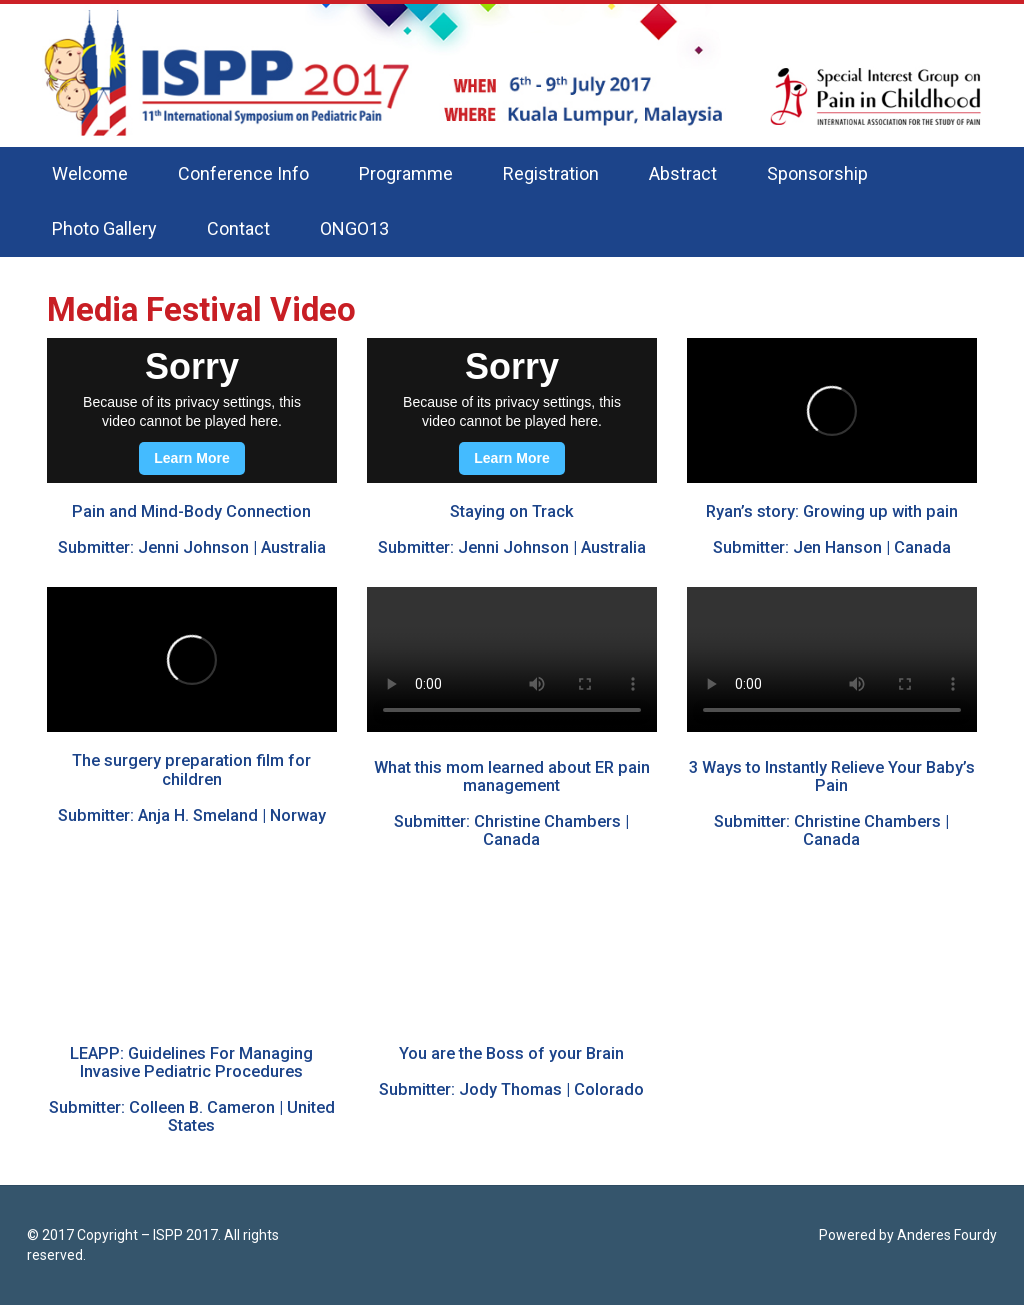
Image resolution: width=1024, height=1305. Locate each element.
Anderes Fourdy (947, 1235)
